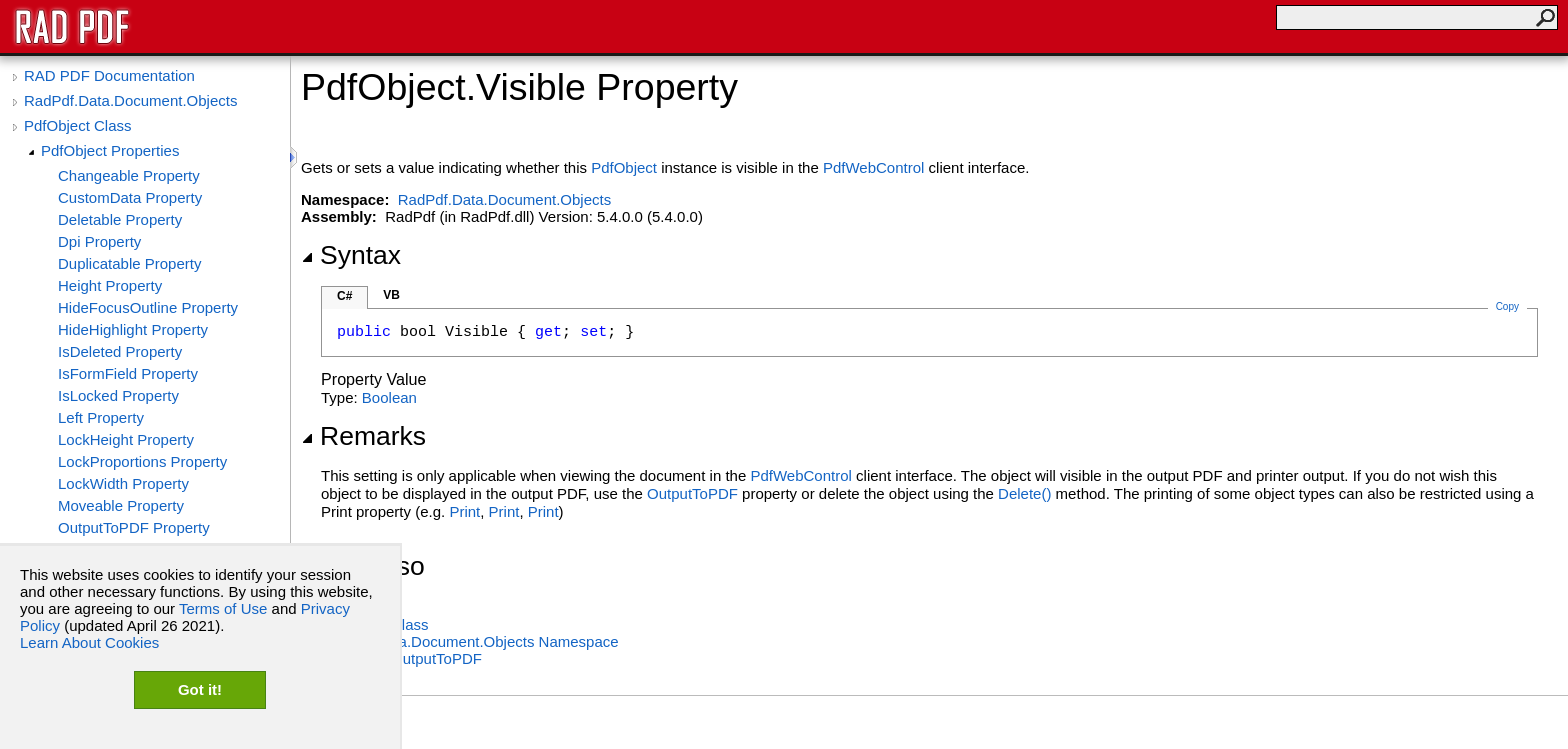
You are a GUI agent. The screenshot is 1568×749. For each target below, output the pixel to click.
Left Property (101, 417)
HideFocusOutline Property (148, 307)
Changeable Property (129, 175)
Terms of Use (223, 608)
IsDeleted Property (120, 351)
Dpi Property (99, 241)
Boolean (389, 397)
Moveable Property (121, 505)
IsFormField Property (128, 373)
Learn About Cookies (89, 642)
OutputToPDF (692, 493)
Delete (1024, 493)
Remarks (363, 436)
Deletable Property (120, 219)
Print (464, 511)
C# (344, 296)
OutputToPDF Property (134, 527)
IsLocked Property (118, 395)
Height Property (110, 285)
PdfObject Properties (110, 150)
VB (391, 295)
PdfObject (624, 167)
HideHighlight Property (133, 329)
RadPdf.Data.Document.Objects (130, 100)
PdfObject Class (78, 125)
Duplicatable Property (129, 263)
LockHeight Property (126, 439)
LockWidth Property (123, 483)
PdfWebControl (873, 167)
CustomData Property (130, 197)
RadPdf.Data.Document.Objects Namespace (470, 641)
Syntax (351, 255)
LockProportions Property (142, 461)
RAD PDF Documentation (109, 75)
